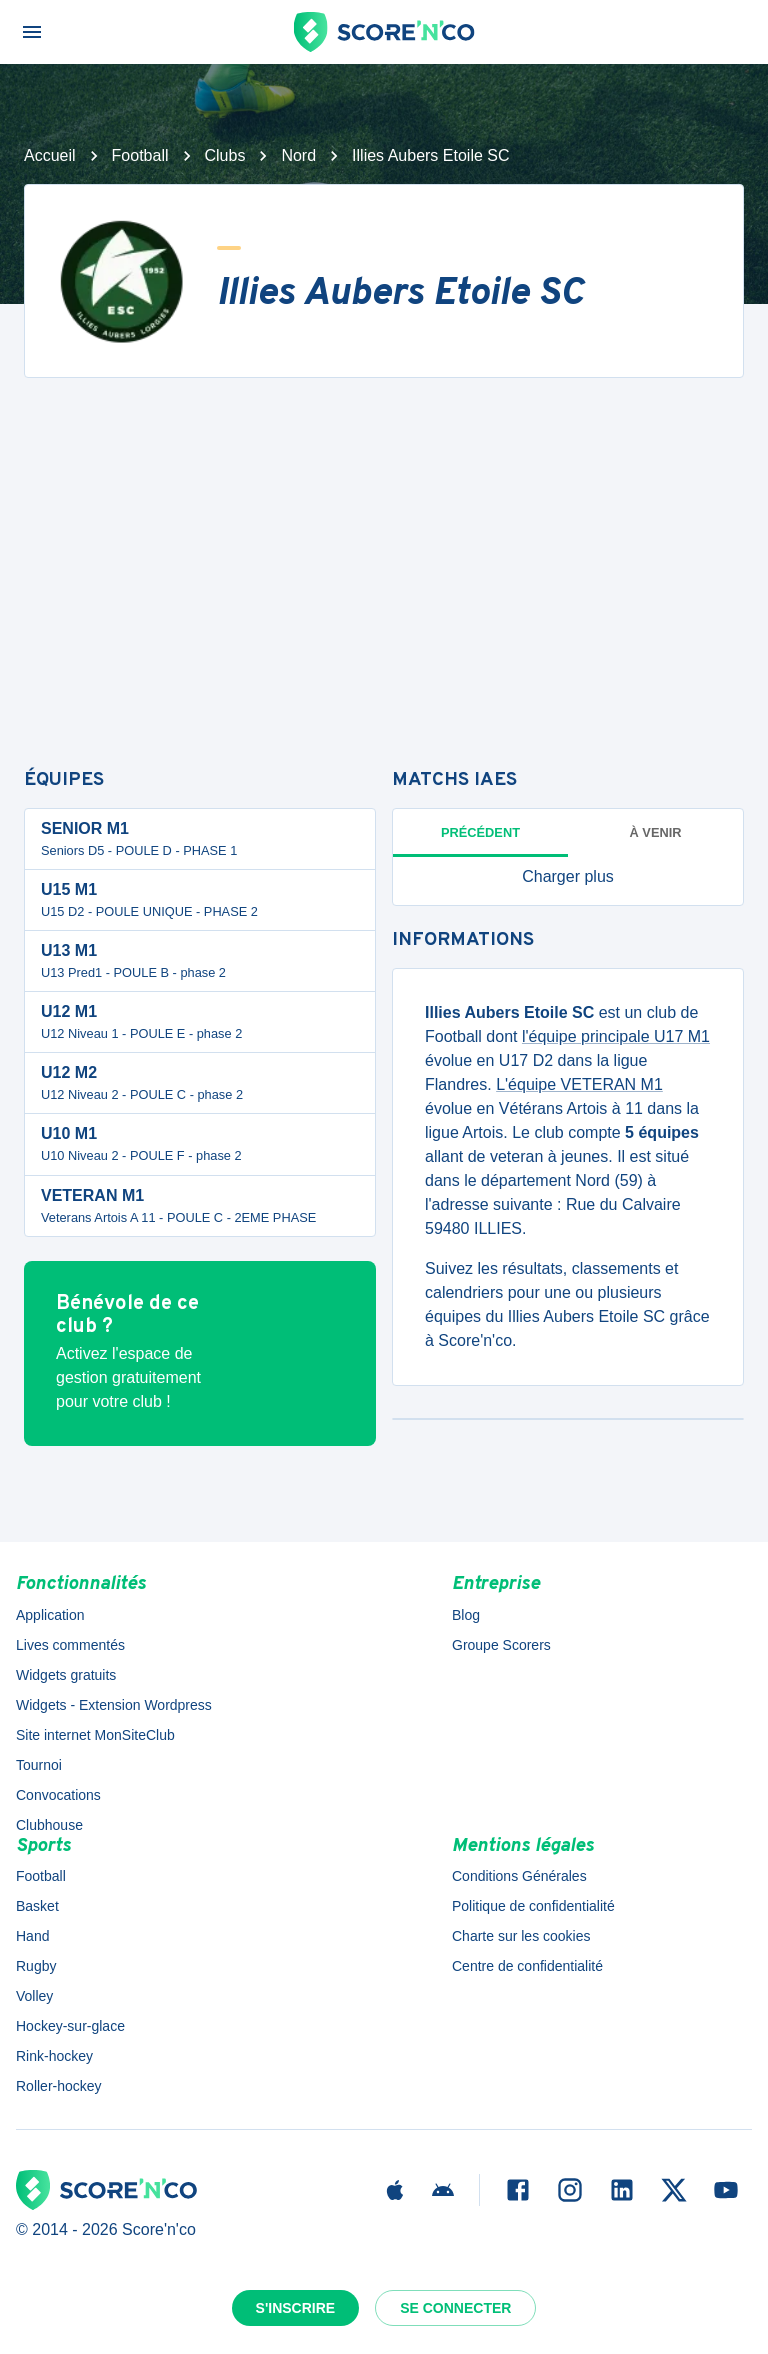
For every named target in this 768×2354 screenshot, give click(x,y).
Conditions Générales (519, 1876)
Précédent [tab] (480, 832)
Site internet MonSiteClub (95, 1735)
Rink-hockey (54, 2056)
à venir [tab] (656, 832)
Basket (37, 1906)
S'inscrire (296, 2308)
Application (50, 1615)
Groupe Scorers (501, 1645)
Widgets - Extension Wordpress (114, 1705)
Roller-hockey (59, 2086)
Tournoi (39, 1765)
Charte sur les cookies (521, 1936)
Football (140, 155)
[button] (568, 877)
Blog (466, 1615)
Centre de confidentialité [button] (527, 1966)
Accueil (50, 155)
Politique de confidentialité (533, 1906)
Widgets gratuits (66, 1675)
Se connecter (455, 2308)
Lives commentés (70, 1645)
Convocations (58, 1795)
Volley (34, 1996)
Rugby (36, 1966)
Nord (298, 155)
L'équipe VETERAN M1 (579, 1084)
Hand (32, 1936)
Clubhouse (49, 1825)
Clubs (225, 155)
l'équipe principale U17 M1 (616, 1036)
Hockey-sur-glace (70, 2026)
